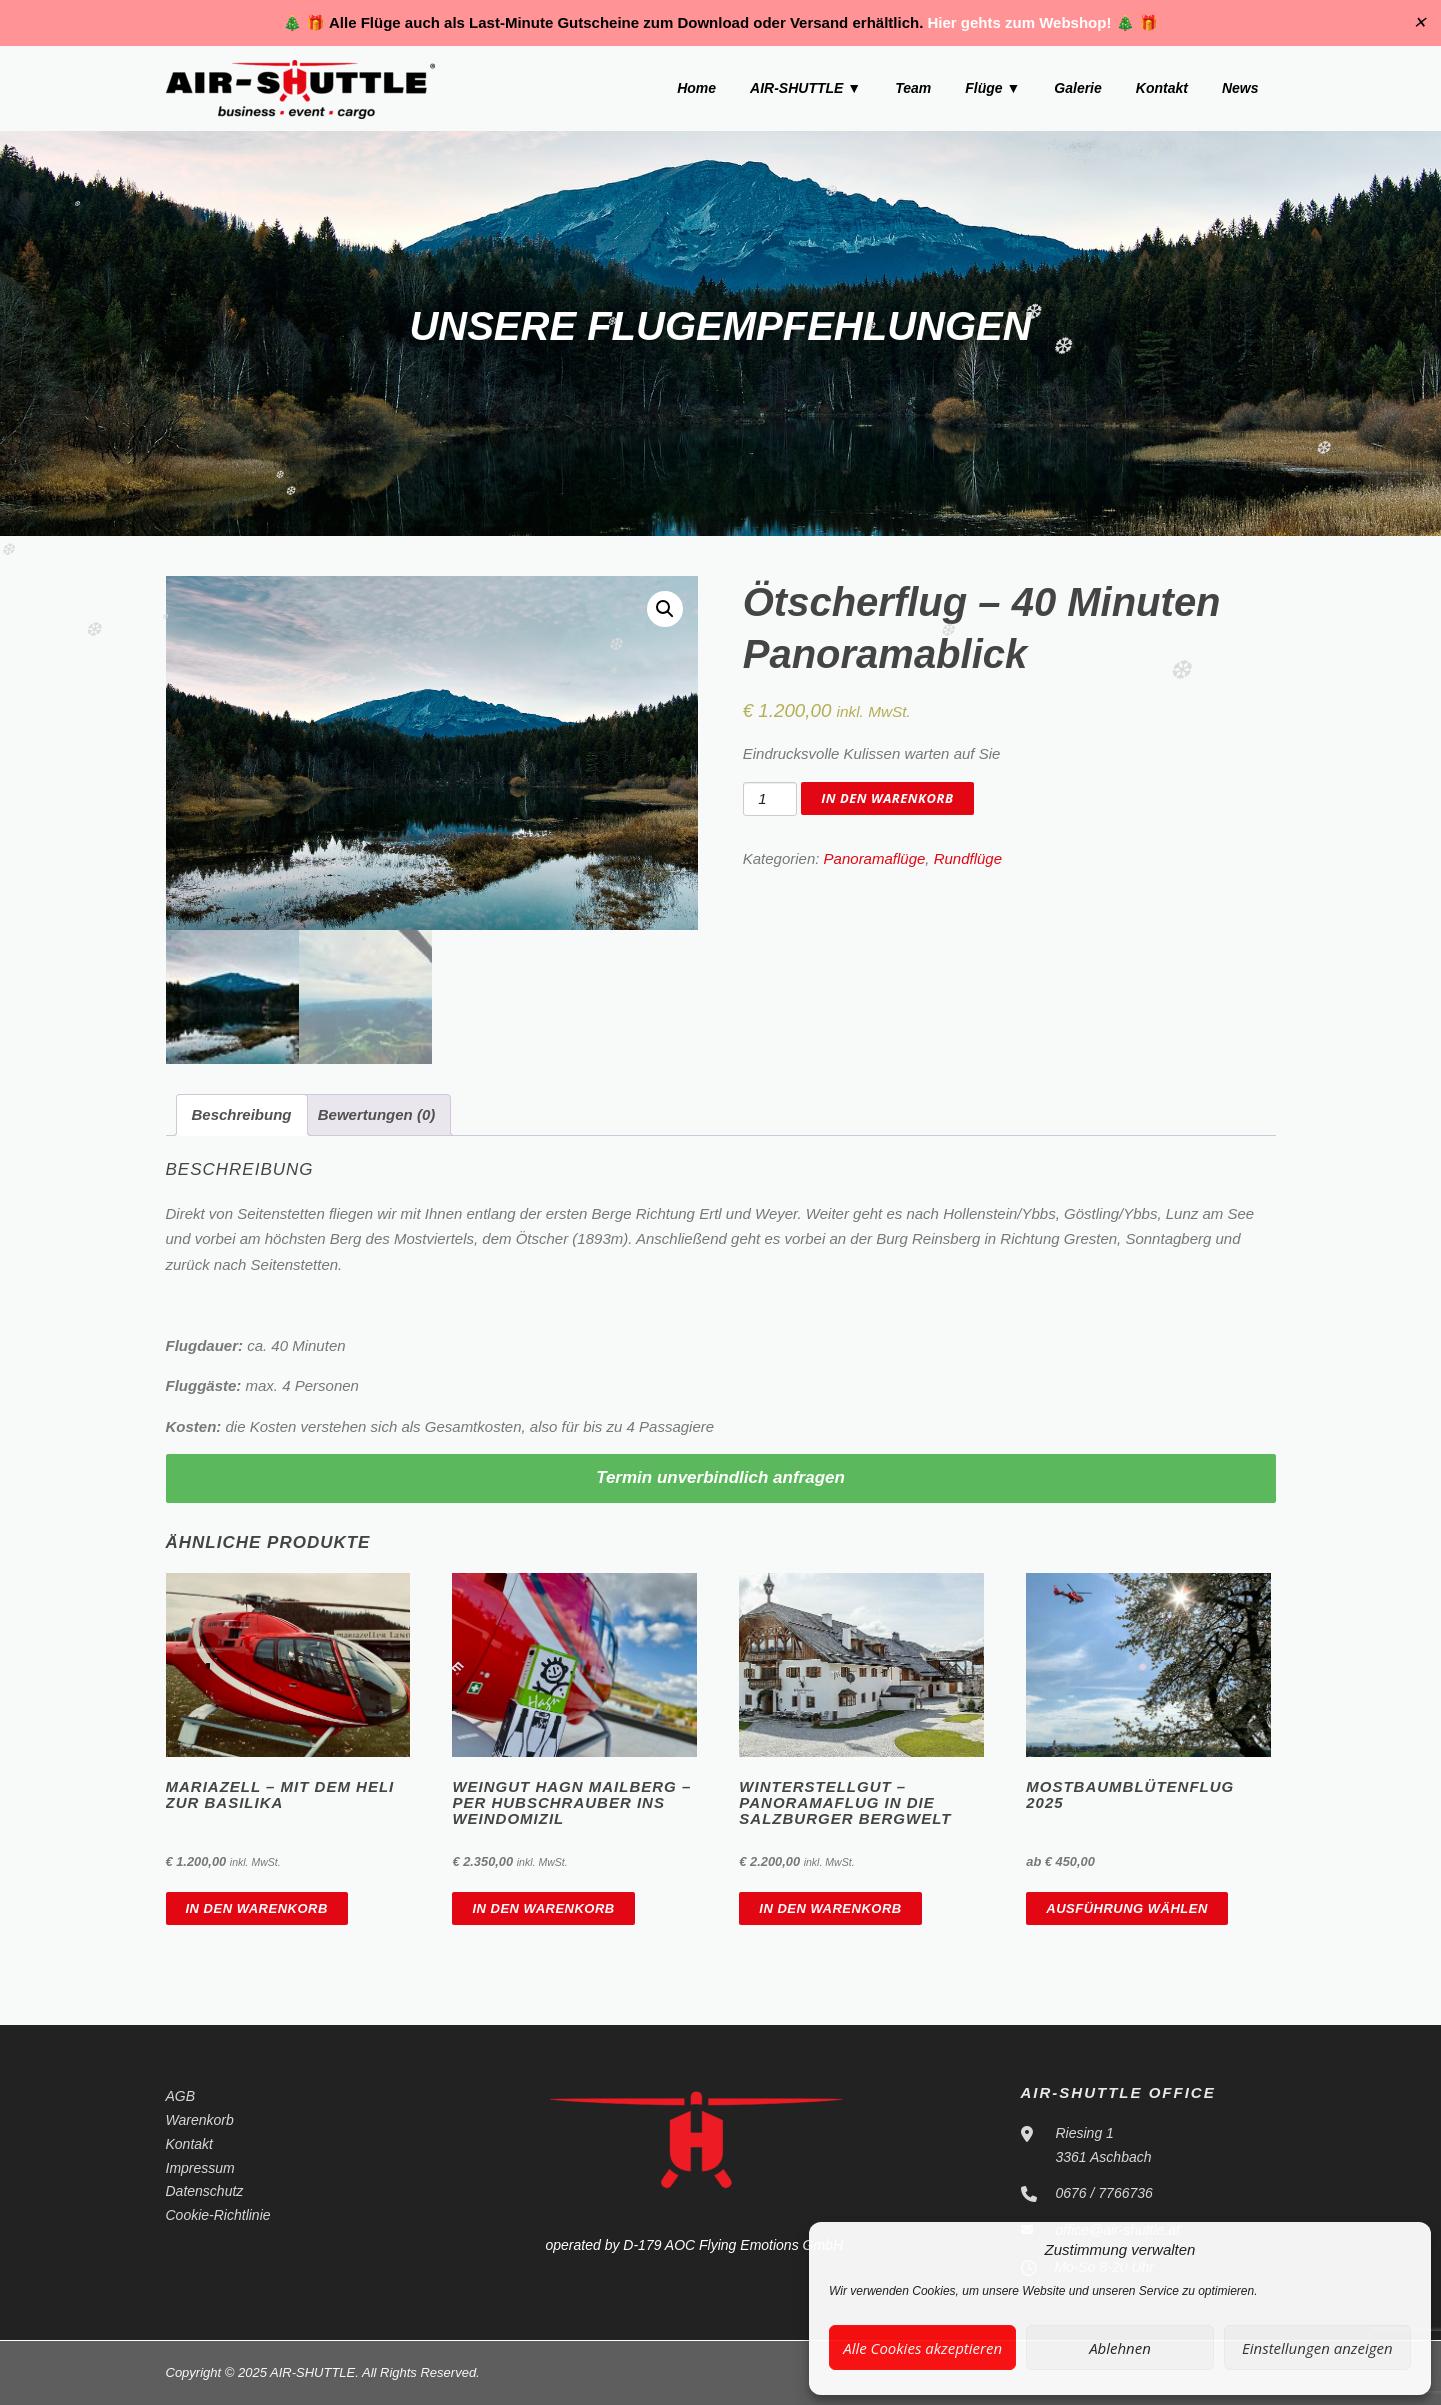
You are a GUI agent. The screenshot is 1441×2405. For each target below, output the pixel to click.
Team (913, 88)
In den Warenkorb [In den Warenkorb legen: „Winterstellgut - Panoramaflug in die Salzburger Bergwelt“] (830, 1908)
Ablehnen (1120, 2348)
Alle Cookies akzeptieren (922, 2348)
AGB (181, 2096)
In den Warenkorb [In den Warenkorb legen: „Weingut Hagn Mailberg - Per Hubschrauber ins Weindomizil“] (543, 1908)
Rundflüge (968, 858)
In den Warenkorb (887, 798)
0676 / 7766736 (1104, 2193)
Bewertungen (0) (377, 1114)
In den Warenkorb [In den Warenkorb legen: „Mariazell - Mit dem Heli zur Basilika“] (257, 1908)
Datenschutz (205, 2191)
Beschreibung (242, 1114)
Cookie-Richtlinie (218, 2215)
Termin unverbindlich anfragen (720, 1477)
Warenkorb (200, 2120)
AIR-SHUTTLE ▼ (805, 88)
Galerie (1077, 88)
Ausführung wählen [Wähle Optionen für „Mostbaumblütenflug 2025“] (1127, 1908)
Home (696, 88)
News (1240, 88)
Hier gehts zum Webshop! (1019, 22)
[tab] (242, 1115)
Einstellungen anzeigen (1317, 2348)
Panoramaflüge (875, 858)
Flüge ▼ (992, 88)
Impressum (200, 2168)
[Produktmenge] (770, 799)
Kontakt (1162, 88)
